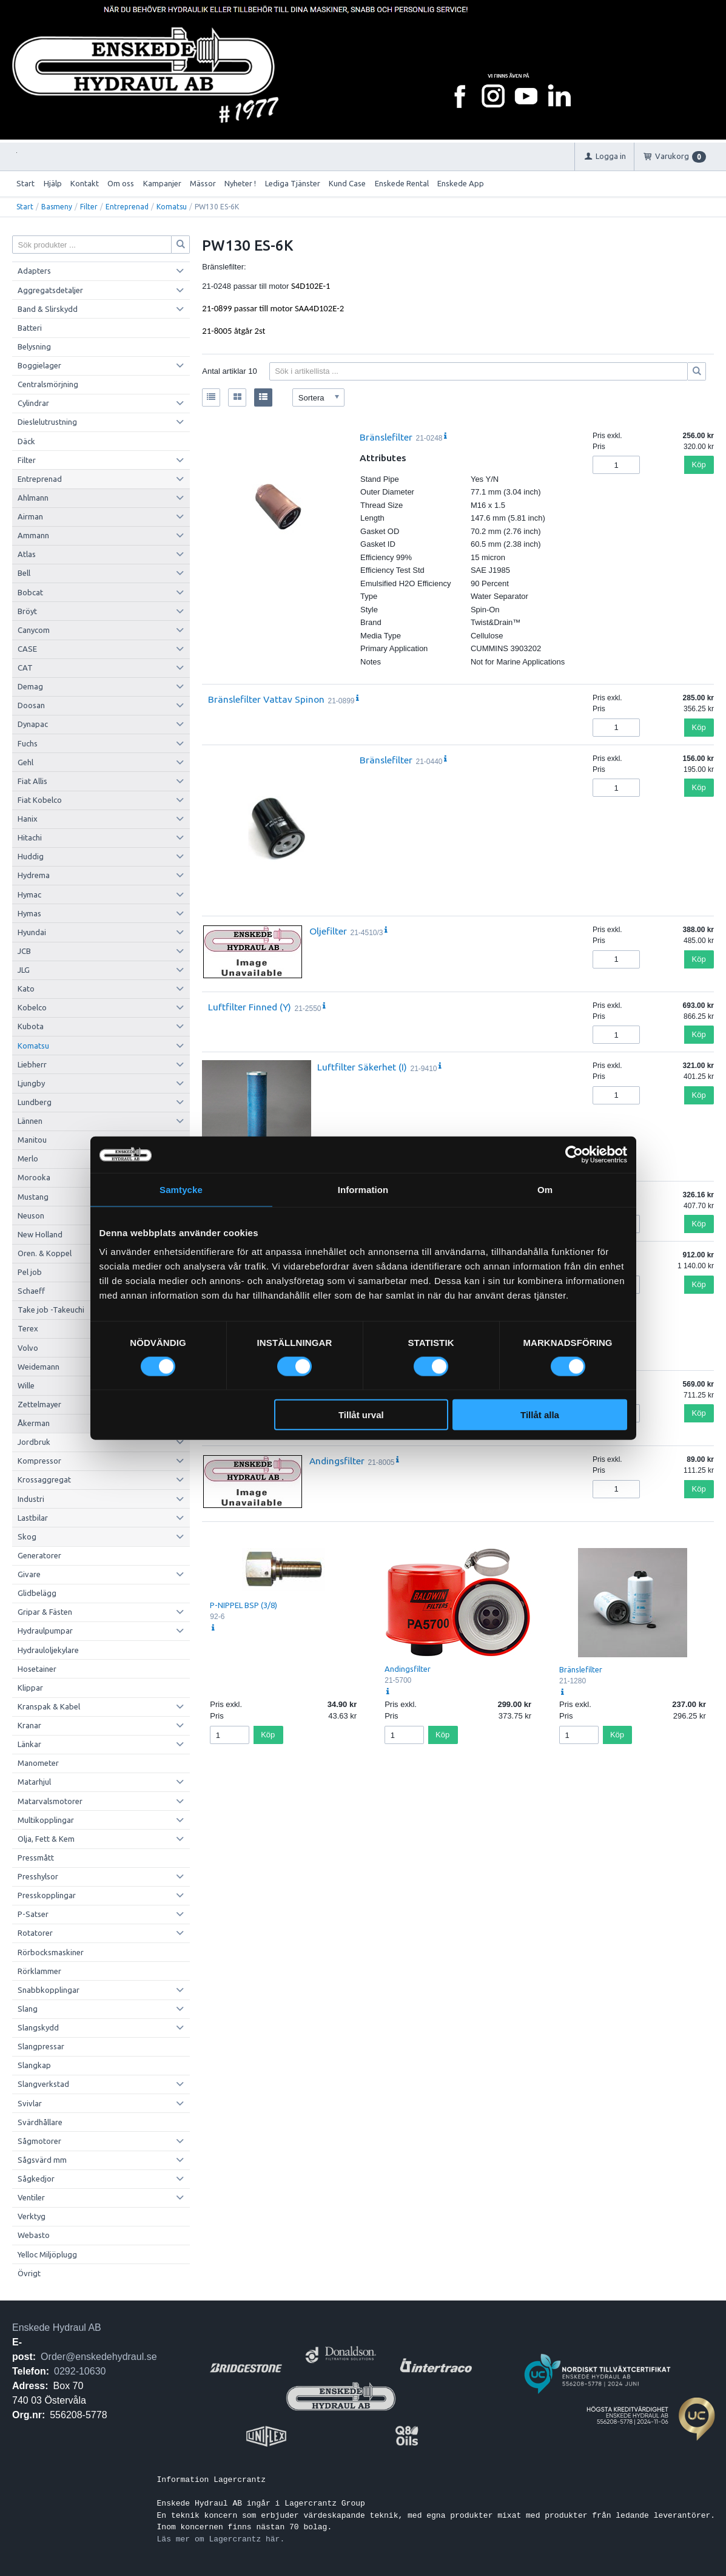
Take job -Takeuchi (51, 1309)
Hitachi (30, 837)
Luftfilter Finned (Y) (249, 1006)
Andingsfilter (337, 1460)
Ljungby (31, 1083)
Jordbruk (34, 1442)
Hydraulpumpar (45, 1630)
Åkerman (34, 1423)
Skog (27, 1536)
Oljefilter (328, 930)
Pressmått (36, 1857)
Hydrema (34, 875)
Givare (29, 1574)
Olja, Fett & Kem (46, 1838)
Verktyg (31, 2216)
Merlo (28, 1158)
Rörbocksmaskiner (51, 1952)
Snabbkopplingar (48, 1990)
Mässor (203, 183)
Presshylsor (38, 1876)
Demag (30, 686)
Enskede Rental (402, 183)
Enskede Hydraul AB (56, 2327)
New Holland (40, 1234)
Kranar (29, 1725)
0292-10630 (80, 2371)
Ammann (33, 535)
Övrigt (29, 2273)
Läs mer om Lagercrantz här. (221, 2539)
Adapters (34, 270)
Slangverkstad (43, 2084)
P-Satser (33, 1914)
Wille (26, 1385)
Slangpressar (41, 2046)
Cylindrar (33, 403)
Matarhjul (34, 1781)
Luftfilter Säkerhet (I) (362, 1066)
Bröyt (27, 611)
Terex (28, 1328)
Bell (24, 573)
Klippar (30, 1687)
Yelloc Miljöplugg (47, 2254)
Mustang (33, 1196)
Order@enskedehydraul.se (98, 2356)
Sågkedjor (36, 2178)
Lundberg (35, 1102)
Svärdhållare (40, 2122)
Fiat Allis (32, 781)
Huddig (31, 856)
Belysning (34, 346)
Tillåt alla (539, 1415)
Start (25, 183)
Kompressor (39, 1460)
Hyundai (32, 932)
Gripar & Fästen (45, 1611)
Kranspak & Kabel (49, 1706)
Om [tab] (545, 1189)
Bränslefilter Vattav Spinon (266, 699)
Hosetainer (37, 1669)
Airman (30, 516)
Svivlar (30, 2103)
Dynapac (33, 724)
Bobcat (30, 592)
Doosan (31, 705)
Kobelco (32, 1007)
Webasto (34, 2235)
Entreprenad (127, 207)
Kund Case (347, 183)
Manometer (38, 1763)
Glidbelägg (37, 1593)
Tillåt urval (361, 1415)
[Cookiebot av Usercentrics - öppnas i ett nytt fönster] (574, 1154)
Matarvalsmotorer (50, 1801)
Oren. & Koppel (45, 1253)
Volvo (28, 1348)
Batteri (30, 327)
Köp (699, 464)
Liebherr (32, 1064)
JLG (24, 969)
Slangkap (34, 2065)
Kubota (31, 1026)
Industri (31, 1499)
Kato (26, 988)
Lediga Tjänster (292, 183)
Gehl (25, 762)
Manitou (32, 1139)
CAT (25, 667)
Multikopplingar (46, 1820)
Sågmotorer (39, 2141)
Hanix (28, 818)
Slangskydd (38, 2027)
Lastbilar (33, 1517)
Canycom (34, 630)
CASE (27, 648)
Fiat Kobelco (40, 800)
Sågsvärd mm (42, 2159)
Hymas (29, 913)
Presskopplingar (47, 1895)
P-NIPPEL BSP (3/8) (243, 1605)
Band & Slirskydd (48, 309)
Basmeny (56, 207)
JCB (24, 951)
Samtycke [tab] (181, 1189)
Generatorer (39, 1555)
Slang (28, 2008)
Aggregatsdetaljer (50, 290)
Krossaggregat (44, 1479)
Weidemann (38, 1366)
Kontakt (84, 183)
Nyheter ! (240, 183)
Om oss (120, 183)
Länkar (29, 1744)
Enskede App (460, 183)
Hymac (29, 894)
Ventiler (31, 2197)
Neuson (31, 1215)
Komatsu (171, 207)
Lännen (30, 1121)
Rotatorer (35, 1933)
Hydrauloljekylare (48, 1650)
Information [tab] (363, 1189)
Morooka (34, 1177)
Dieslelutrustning (47, 422)
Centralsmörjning (48, 384)
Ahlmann (33, 497)
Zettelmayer (39, 1404)
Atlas (27, 554)
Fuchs (28, 743)
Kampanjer (162, 183)
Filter (89, 207)
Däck (26, 441)
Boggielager (39, 365)
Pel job (30, 1272)
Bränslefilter (386, 436)
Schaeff (31, 1290)
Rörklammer (39, 1971)
